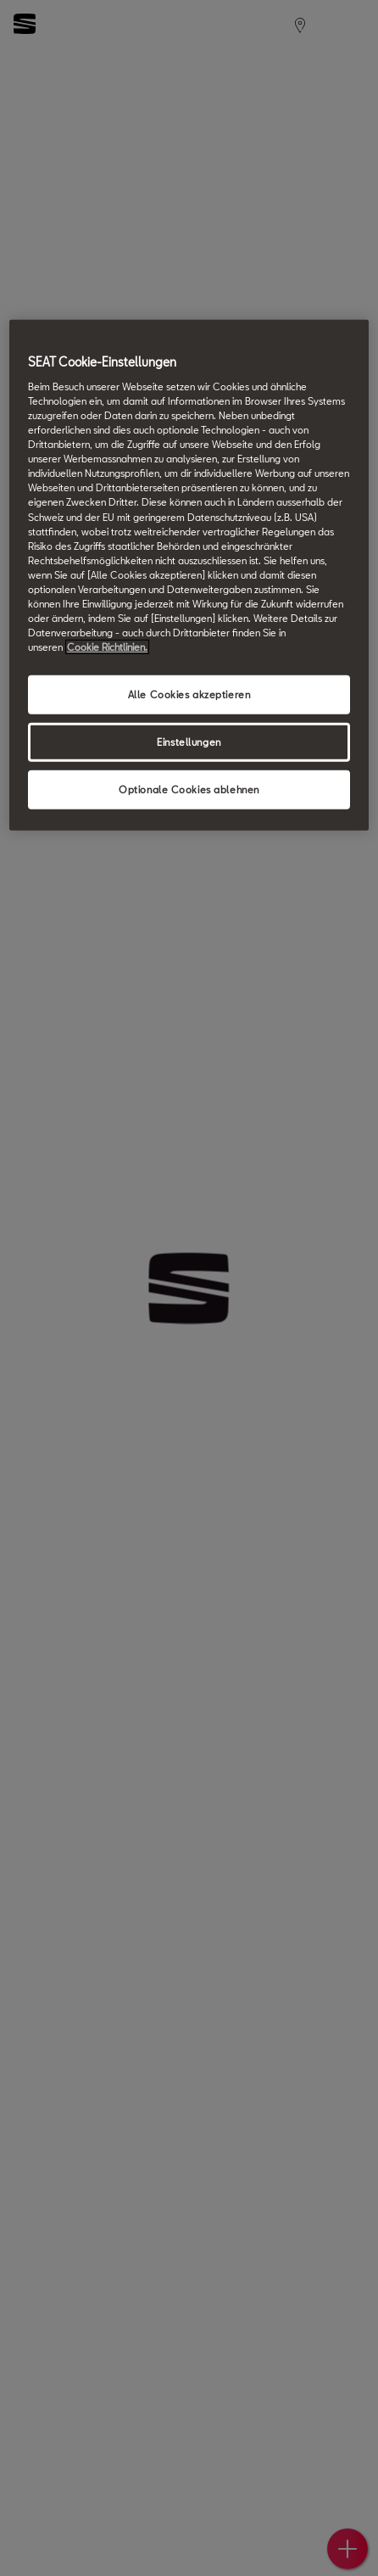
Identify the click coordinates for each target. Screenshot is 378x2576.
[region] (189, 575)
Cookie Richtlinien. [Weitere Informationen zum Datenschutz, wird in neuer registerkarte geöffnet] (107, 646)
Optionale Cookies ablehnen (189, 789)
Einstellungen (188, 742)
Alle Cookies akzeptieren (189, 694)
